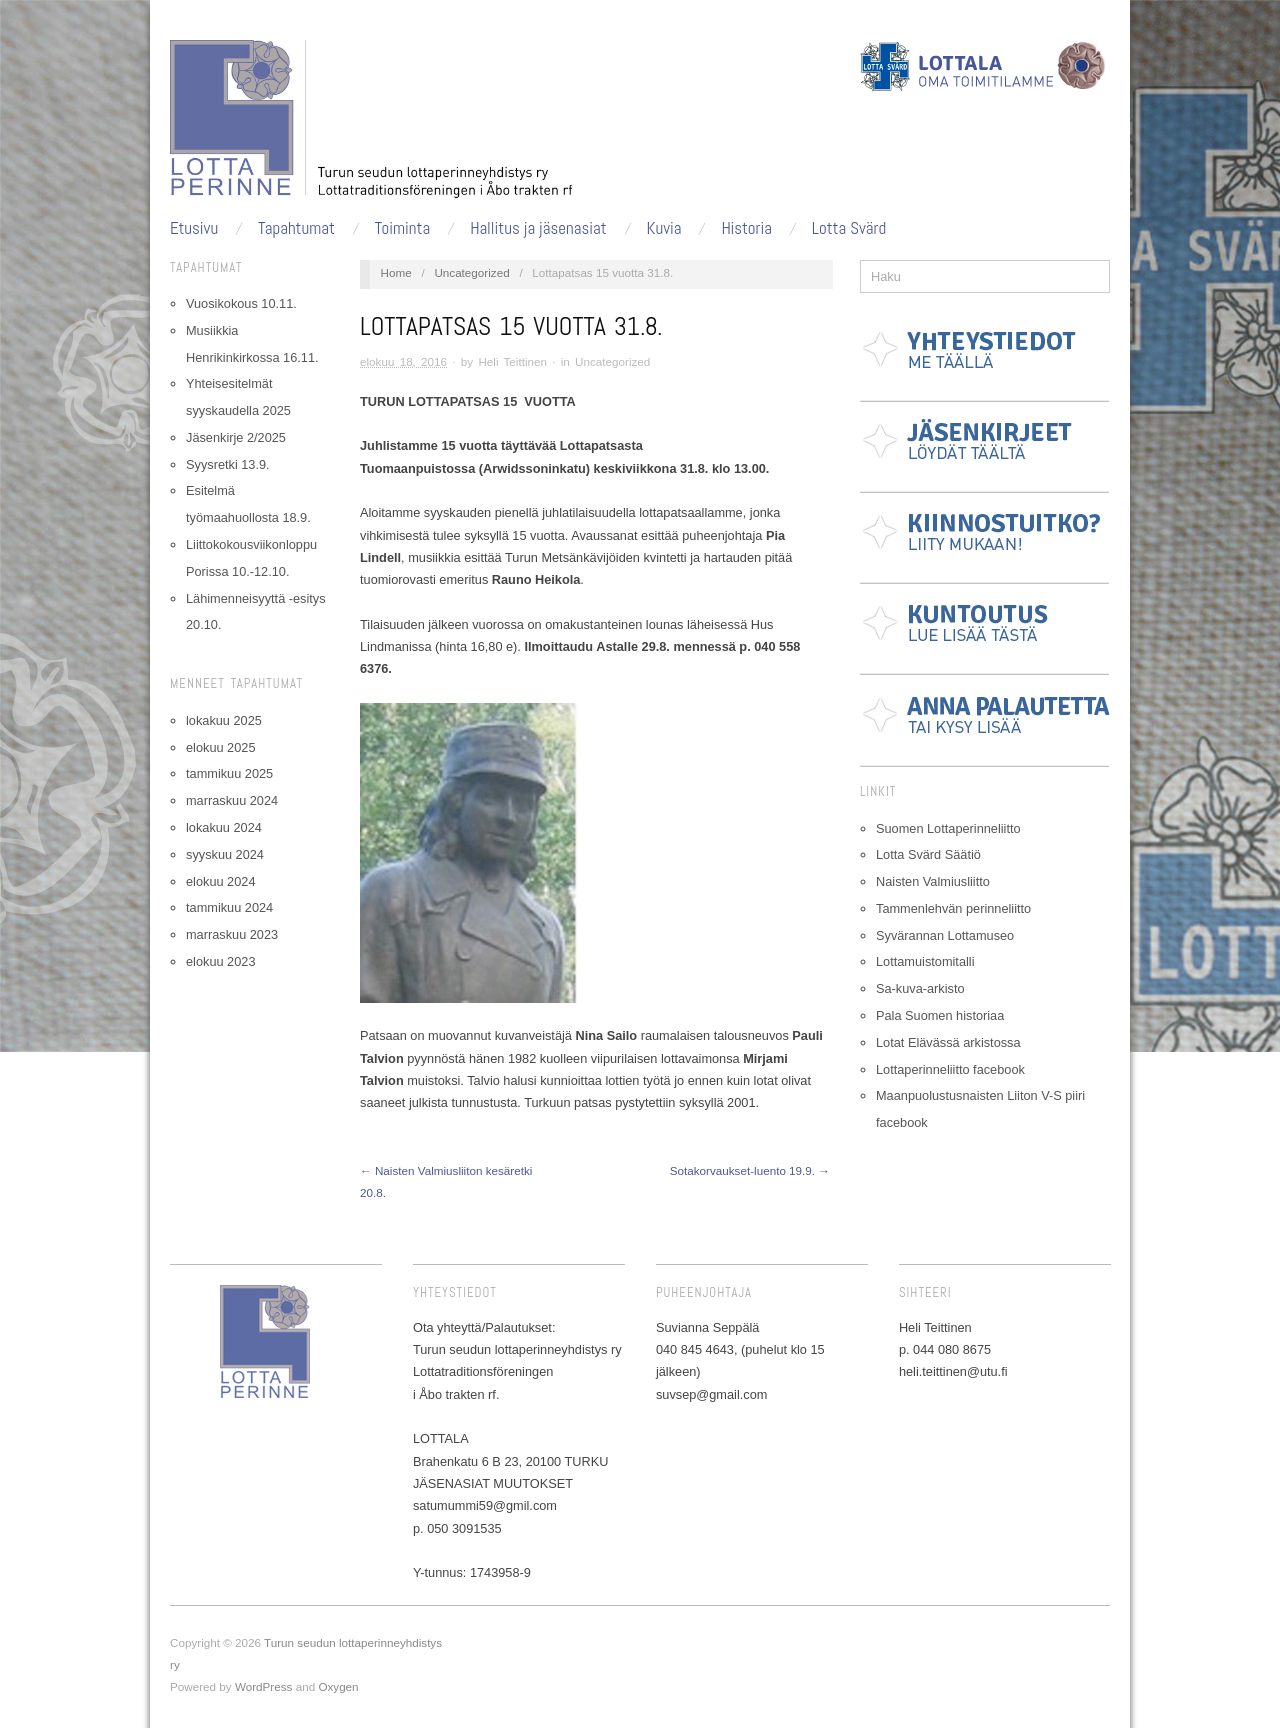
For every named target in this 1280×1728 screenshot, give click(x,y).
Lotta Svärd (849, 228)
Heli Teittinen (512, 361)
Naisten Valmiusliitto (933, 881)
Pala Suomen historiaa (940, 1015)
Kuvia (664, 228)
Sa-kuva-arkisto (920, 988)
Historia (746, 228)
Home (396, 272)
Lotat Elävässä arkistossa (948, 1042)
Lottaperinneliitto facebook (950, 1069)
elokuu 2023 (220, 961)
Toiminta (402, 228)
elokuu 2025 (220, 747)
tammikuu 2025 (229, 773)
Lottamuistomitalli (925, 961)
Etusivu (194, 228)
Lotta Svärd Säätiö (928, 854)
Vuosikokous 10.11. (241, 303)
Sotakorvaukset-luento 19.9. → (750, 1170)
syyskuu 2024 (225, 854)
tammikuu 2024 (229, 907)
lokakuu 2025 (224, 720)
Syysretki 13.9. (228, 464)
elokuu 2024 (220, 881)
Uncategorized (471, 272)
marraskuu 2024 (232, 800)
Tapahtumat (296, 228)
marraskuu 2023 (232, 934)
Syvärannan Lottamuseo (945, 935)
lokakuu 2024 (224, 827)
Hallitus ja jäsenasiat (538, 228)
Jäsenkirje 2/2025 (236, 437)
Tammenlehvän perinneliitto (953, 908)
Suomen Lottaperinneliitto (948, 828)
